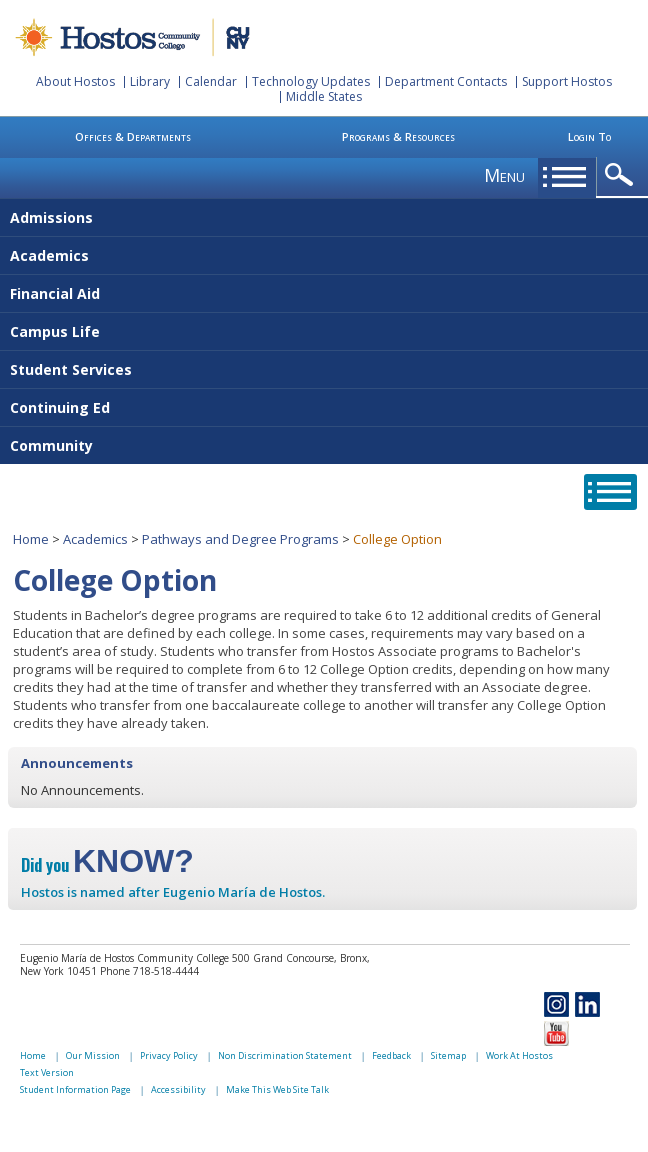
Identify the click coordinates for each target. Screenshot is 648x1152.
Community (51, 445)
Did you (107, 865)
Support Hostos (567, 81)
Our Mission (93, 1055)
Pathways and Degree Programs (240, 539)
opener (622, 176)
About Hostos (75, 81)
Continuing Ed (60, 407)
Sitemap (448, 1055)
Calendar (211, 81)
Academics (49, 255)
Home (31, 539)
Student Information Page (75, 1089)
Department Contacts (446, 81)
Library (150, 81)
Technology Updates (311, 81)
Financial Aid (55, 293)
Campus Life (55, 331)
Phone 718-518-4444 (149, 971)
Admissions (51, 217)
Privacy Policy (169, 1055)
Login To (589, 136)
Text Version (47, 1072)
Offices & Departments (133, 136)
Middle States (324, 96)
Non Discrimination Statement (285, 1055)
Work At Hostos (519, 1055)
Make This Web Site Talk (277, 1089)
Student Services (71, 369)
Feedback (391, 1055)
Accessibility (178, 1089)
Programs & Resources (398, 136)
